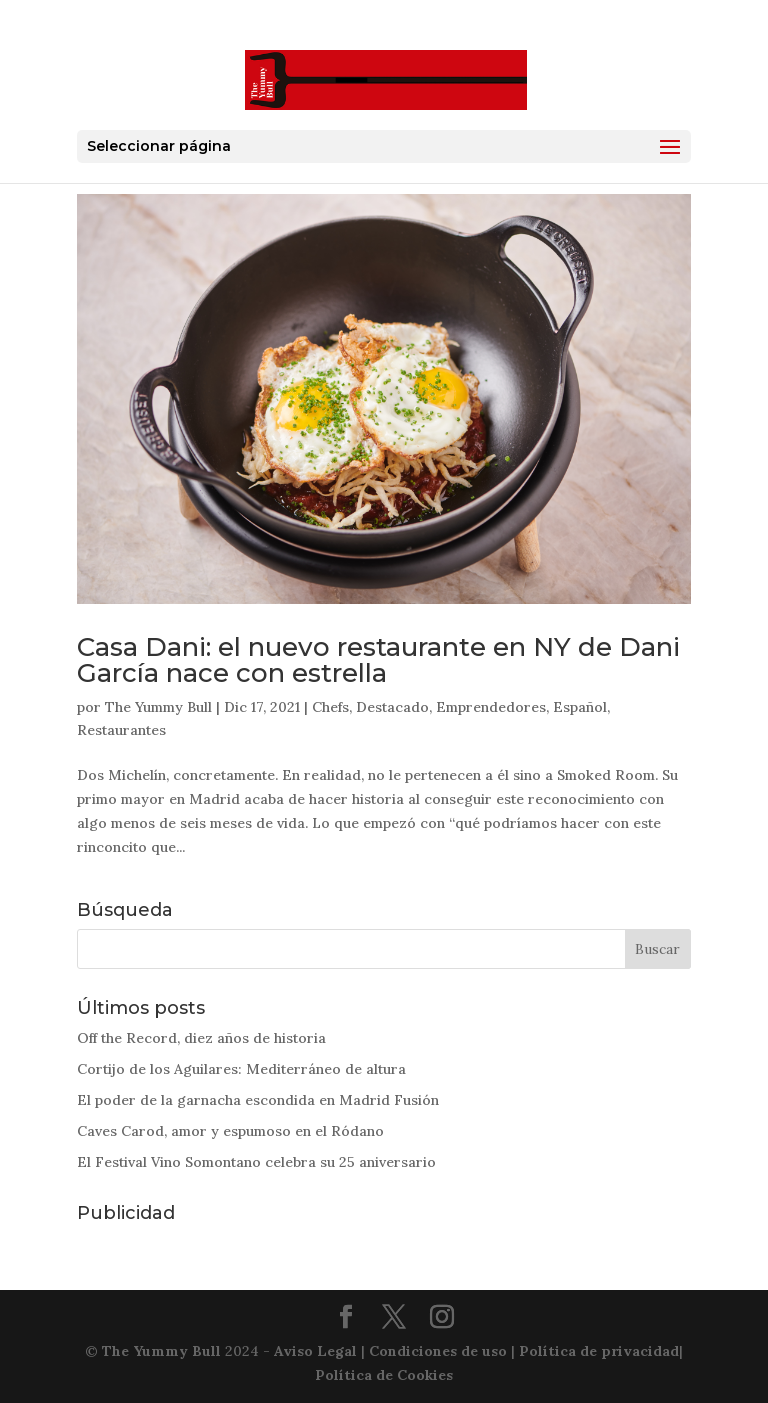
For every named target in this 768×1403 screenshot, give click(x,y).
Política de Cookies (384, 1375)
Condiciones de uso (438, 1351)
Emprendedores (491, 707)
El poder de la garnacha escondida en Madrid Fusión (258, 1100)
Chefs (330, 707)
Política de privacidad (599, 1351)
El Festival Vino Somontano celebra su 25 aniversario (256, 1162)
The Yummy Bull (158, 707)
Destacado (392, 707)
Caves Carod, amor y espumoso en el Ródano (230, 1131)
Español (580, 707)
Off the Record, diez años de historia (201, 1038)
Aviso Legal (315, 1351)
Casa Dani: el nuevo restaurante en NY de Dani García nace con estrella (378, 660)
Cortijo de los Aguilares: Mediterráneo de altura (241, 1069)
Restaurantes (121, 730)
